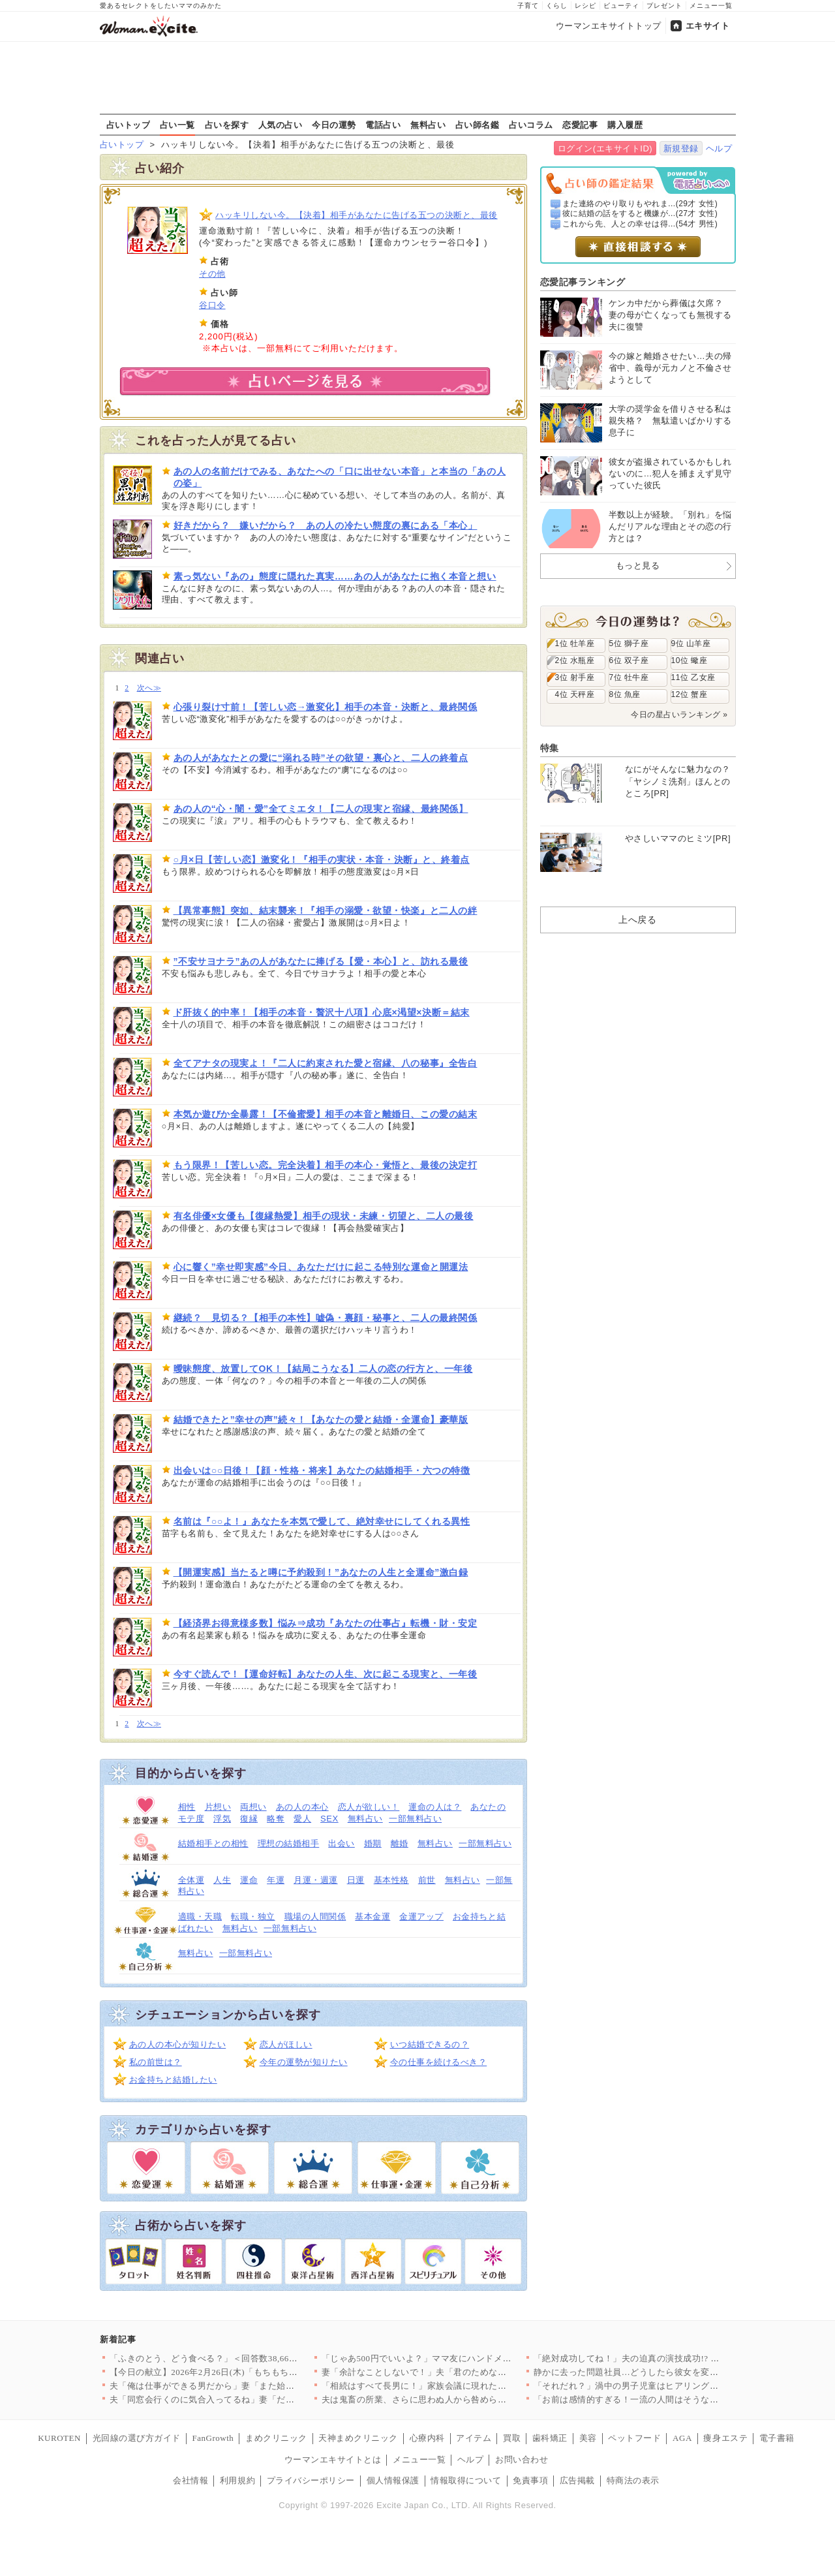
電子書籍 (777, 2438)
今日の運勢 (334, 125)
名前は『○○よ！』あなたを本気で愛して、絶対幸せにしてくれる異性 (322, 1521)
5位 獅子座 (629, 643)
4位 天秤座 (575, 694)
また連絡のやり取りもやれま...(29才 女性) (640, 203)
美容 (588, 2438)
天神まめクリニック (358, 2438)
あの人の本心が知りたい (177, 2044)
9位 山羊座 (691, 643)
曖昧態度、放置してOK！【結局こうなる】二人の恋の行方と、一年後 (323, 1368)
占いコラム (531, 125)
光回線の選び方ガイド (137, 2438)
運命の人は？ (434, 1807)
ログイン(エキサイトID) (605, 148)
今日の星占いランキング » (679, 714)
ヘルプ (719, 148)
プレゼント (664, 5)
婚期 (373, 1843)
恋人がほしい (286, 2044)
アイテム (473, 2438)
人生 (222, 1880)
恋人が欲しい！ (369, 1807)
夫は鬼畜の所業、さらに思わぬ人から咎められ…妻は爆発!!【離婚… (457, 2399)
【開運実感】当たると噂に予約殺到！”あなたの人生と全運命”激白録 (321, 1572)
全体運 (191, 1880)
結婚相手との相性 (213, 1843)
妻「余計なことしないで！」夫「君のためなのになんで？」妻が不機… (463, 2372)
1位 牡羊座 (575, 643)
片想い (218, 1807)
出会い (341, 1843)
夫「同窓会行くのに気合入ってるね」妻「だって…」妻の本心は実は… (251, 2399)
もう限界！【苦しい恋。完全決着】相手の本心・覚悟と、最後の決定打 (326, 1165)
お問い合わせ (521, 2459)
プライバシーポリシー (311, 2480)
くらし (557, 5)
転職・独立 (253, 1916)
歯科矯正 (550, 2438)
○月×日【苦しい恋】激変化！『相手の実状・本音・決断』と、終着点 (322, 859)
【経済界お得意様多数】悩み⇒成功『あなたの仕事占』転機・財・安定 (326, 1623)
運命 (249, 1880)
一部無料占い (415, 1818)
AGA (682, 2438)
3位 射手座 (575, 677)
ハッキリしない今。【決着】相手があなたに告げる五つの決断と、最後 (356, 215)
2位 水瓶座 (575, 660)
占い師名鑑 (477, 125)
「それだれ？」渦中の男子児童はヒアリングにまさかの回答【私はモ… (675, 2386)
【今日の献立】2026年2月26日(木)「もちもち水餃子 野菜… (227, 2372)
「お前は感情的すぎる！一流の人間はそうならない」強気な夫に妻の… (675, 2399)
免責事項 (530, 2480)
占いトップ (128, 125)
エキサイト (708, 26)
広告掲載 (577, 2480)
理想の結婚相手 (289, 1843)
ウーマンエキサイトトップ (608, 26)
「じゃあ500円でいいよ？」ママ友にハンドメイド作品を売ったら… (456, 2358)
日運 (356, 1880)
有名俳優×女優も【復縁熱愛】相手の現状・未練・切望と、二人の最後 (324, 1216)
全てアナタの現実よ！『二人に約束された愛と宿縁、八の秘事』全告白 (326, 1063)
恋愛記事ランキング (583, 282)
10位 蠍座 (689, 660)
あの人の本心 (302, 1807)
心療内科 (427, 2438)
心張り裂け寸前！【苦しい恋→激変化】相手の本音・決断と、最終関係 (326, 707)
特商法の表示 (633, 2480)
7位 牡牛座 (629, 677)
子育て (528, 5)
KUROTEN (59, 2438)
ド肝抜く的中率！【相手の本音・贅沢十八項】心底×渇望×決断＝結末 (322, 1012)
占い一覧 (177, 125)
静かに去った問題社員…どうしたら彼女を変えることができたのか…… (675, 2372)
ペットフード (634, 2438)
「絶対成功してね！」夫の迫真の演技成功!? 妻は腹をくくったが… (666, 2358)
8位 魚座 (625, 694)
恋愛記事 (580, 125)
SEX (329, 1818)
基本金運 (372, 1916)
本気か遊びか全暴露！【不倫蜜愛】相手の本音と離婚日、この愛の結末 (326, 1114)
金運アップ (421, 1916)
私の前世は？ (155, 2062)
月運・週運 (316, 1880)
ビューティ (621, 5)
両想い (253, 1807)
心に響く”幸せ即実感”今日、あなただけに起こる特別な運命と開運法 (321, 1267)
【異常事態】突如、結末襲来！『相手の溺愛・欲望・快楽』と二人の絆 (326, 910)
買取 (512, 2438)
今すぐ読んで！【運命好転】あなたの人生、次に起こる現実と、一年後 (326, 1674)
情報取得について (466, 2480)
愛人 (302, 1818)
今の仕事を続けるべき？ (438, 2062)
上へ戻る (637, 919)
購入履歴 (625, 125)
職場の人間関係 (315, 1916)
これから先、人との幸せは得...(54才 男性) (640, 223)
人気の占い (280, 125)
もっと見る (638, 565)
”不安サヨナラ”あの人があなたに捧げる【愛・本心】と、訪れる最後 (321, 961)
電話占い (383, 125)
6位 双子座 (629, 660)
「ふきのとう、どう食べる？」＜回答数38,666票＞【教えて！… (237, 2358)
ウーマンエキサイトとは (333, 2459)
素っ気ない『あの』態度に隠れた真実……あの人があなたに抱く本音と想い (335, 576)
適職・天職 (200, 1916)
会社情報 (190, 2480)
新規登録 (681, 148)
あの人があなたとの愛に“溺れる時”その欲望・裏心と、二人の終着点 (321, 758)
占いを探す (227, 125)
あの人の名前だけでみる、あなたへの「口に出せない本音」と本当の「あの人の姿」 (340, 477)
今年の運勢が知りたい (304, 2062)
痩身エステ (725, 2438)
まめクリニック (276, 2438)
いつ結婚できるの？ (430, 2044)
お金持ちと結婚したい (173, 2080)
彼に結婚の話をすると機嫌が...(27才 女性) (640, 213)
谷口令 (212, 305)
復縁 (249, 1818)
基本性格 (391, 1880)
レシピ (585, 5)
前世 (427, 1880)
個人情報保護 (393, 2480)
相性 (187, 1807)
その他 (212, 274)
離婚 (399, 1843)
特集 (549, 748)
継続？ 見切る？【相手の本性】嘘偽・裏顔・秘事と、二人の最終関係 (326, 1317)
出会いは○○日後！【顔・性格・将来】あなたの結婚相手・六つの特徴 (322, 1470)
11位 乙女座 (693, 677)
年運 (275, 1880)
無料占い (428, 125)
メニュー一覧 (711, 5)
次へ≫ (149, 688)
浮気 (222, 1818)
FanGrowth (213, 2438)
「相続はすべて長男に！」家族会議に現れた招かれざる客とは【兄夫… (463, 2386)
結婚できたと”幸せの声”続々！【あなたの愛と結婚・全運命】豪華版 (321, 1419)
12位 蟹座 (689, 694)
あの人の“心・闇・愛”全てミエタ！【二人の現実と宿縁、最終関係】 (321, 808)
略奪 (275, 1818)
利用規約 (237, 2480)
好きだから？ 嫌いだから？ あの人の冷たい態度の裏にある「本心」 (326, 525)
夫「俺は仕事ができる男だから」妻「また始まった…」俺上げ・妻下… (251, 2386)
